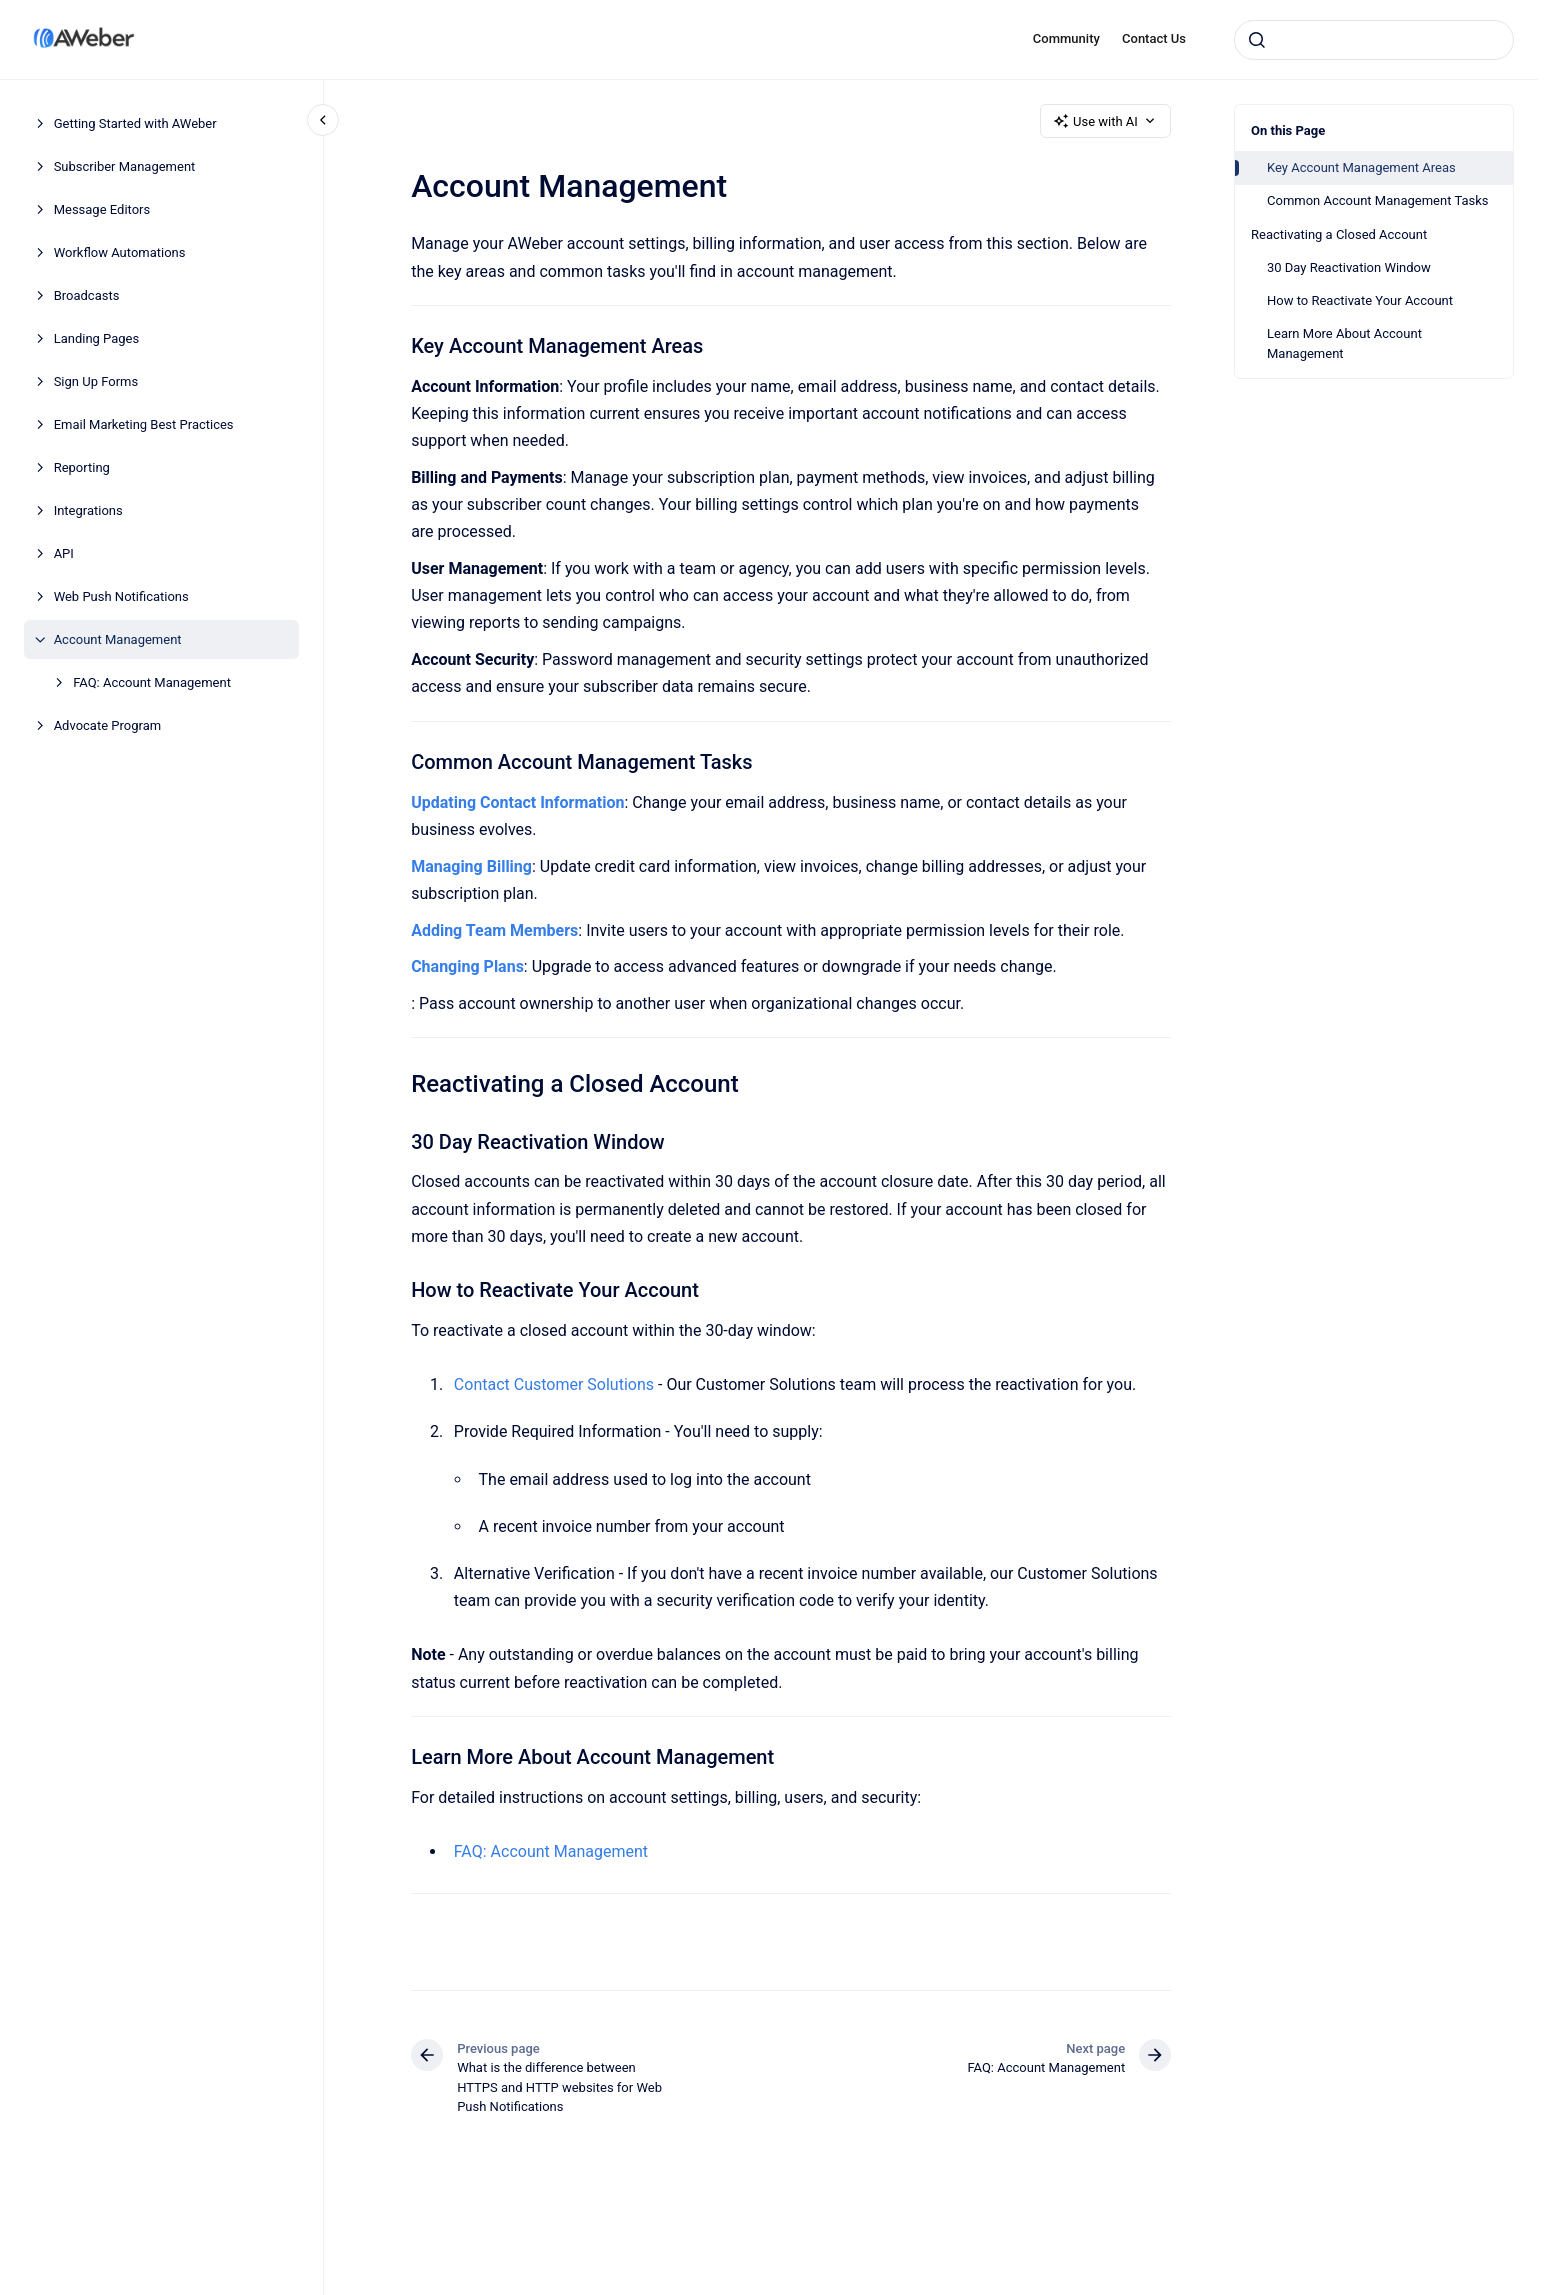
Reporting (82, 467)
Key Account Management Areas (1361, 167)
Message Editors (102, 209)
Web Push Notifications (121, 596)
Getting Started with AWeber (135, 123)
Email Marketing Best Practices (144, 424)
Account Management (118, 639)
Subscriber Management (125, 166)
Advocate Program (108, 725)
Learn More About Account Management (1344, 343)
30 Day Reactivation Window (1349, 267)
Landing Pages (97, 338)
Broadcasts (87, 295)
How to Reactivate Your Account (1360, 300)
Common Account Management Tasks (1378, 200)
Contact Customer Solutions (554, 1384)
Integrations (88, 510)
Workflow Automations (120, 252)
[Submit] (1257, 40)
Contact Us (1154, 38)
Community (1066, 38)
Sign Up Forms (96, 381)
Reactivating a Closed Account (1339, 234)
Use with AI (1105, 121)
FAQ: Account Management (152, 682)
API (64, 553)
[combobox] (1374, 40)
